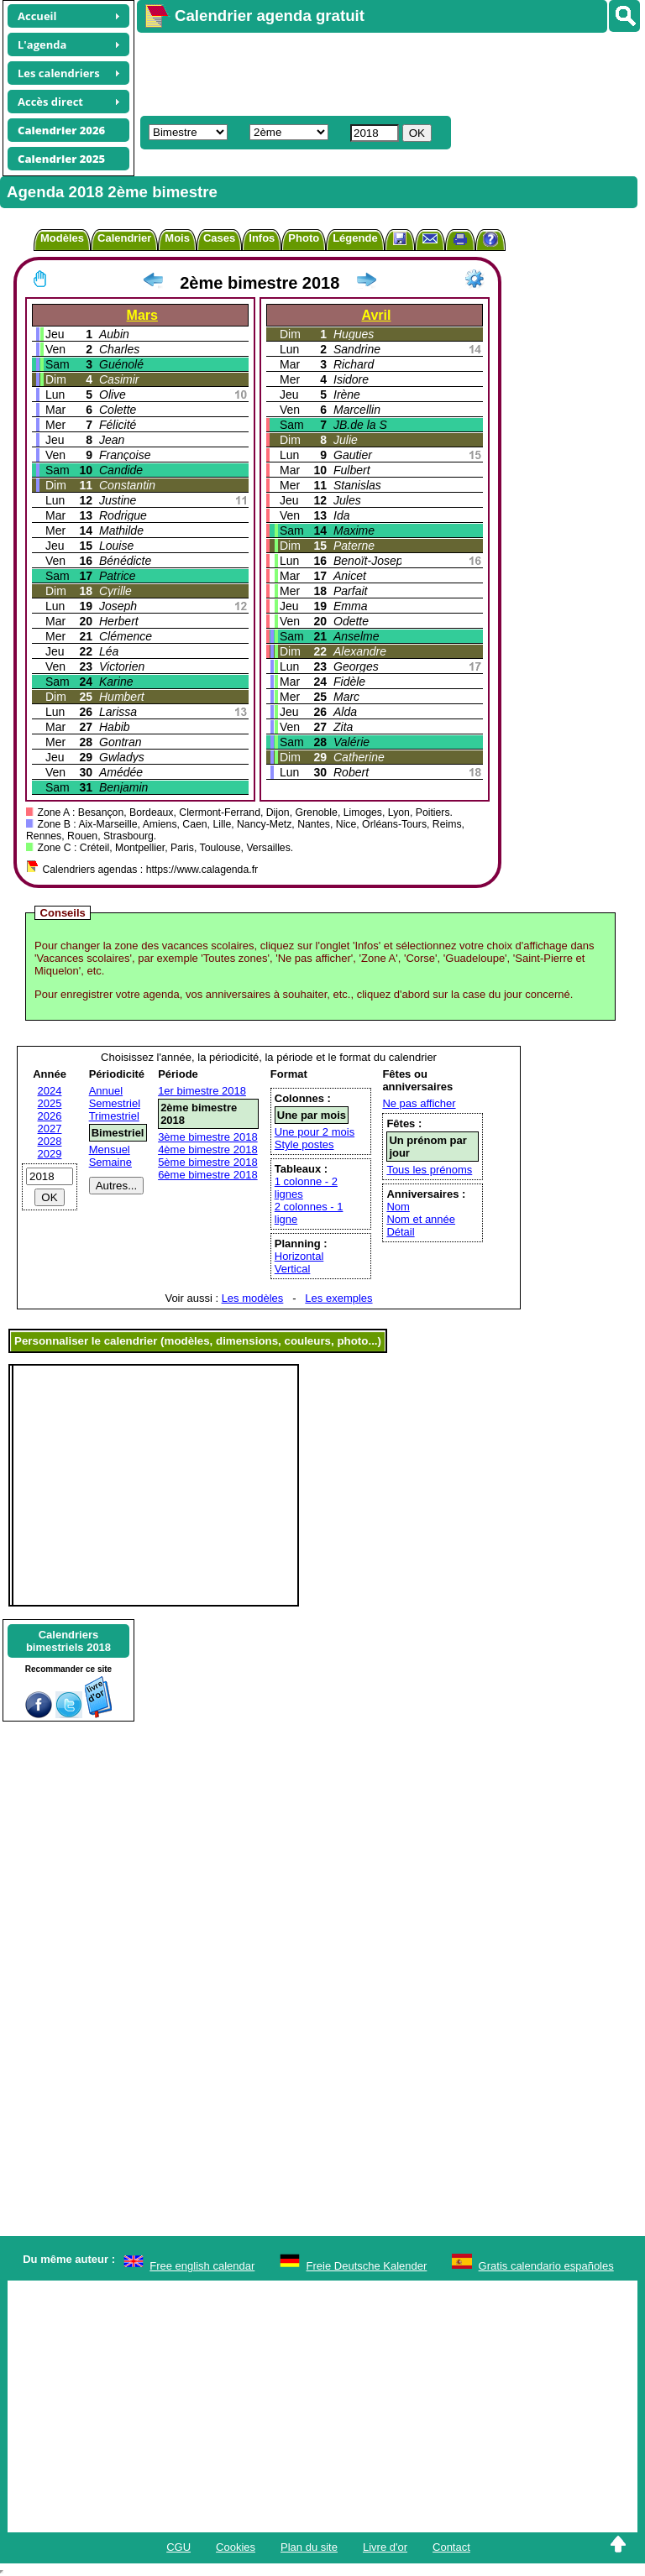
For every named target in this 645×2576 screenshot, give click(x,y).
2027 (50, 1128)
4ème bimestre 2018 (208, 1149)
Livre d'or (385, 2547)
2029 (50, 1153)
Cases (219, 238)
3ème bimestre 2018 (208, 1137)
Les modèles (253, 1298)
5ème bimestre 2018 (208, 1162)
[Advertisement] (383, 72)
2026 (50, 1116)
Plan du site (309, 2547)
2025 (50, 1103)
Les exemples (338, 1298)
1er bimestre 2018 (202, 1090)
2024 (50, 1090)
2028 (50, 1141)
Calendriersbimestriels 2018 (68, 1641)
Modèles (62, 238)
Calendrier (124, 238)
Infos (262, 238)
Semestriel (114, 1103)
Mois (177, 238)
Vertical (293, 1268)
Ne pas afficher (418, 1103)
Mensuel (109, 1149)
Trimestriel (114, 1116)
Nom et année (420, 1219)
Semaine (110, 1162)
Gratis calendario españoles (546, 2266)
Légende (355, 238)
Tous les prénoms (429, 1169)
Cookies (235, 2547)
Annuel (106, 1090)
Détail (400, 1231)
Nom (397, 1206)
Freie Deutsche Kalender (367, 2266)
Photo (303, 238)
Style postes (304, 1144)
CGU (178, 2547)
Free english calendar (201, 2266)
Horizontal (299, 1256)
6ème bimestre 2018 (208, 1174)
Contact (451, 2547)
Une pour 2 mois (314, 1132)
